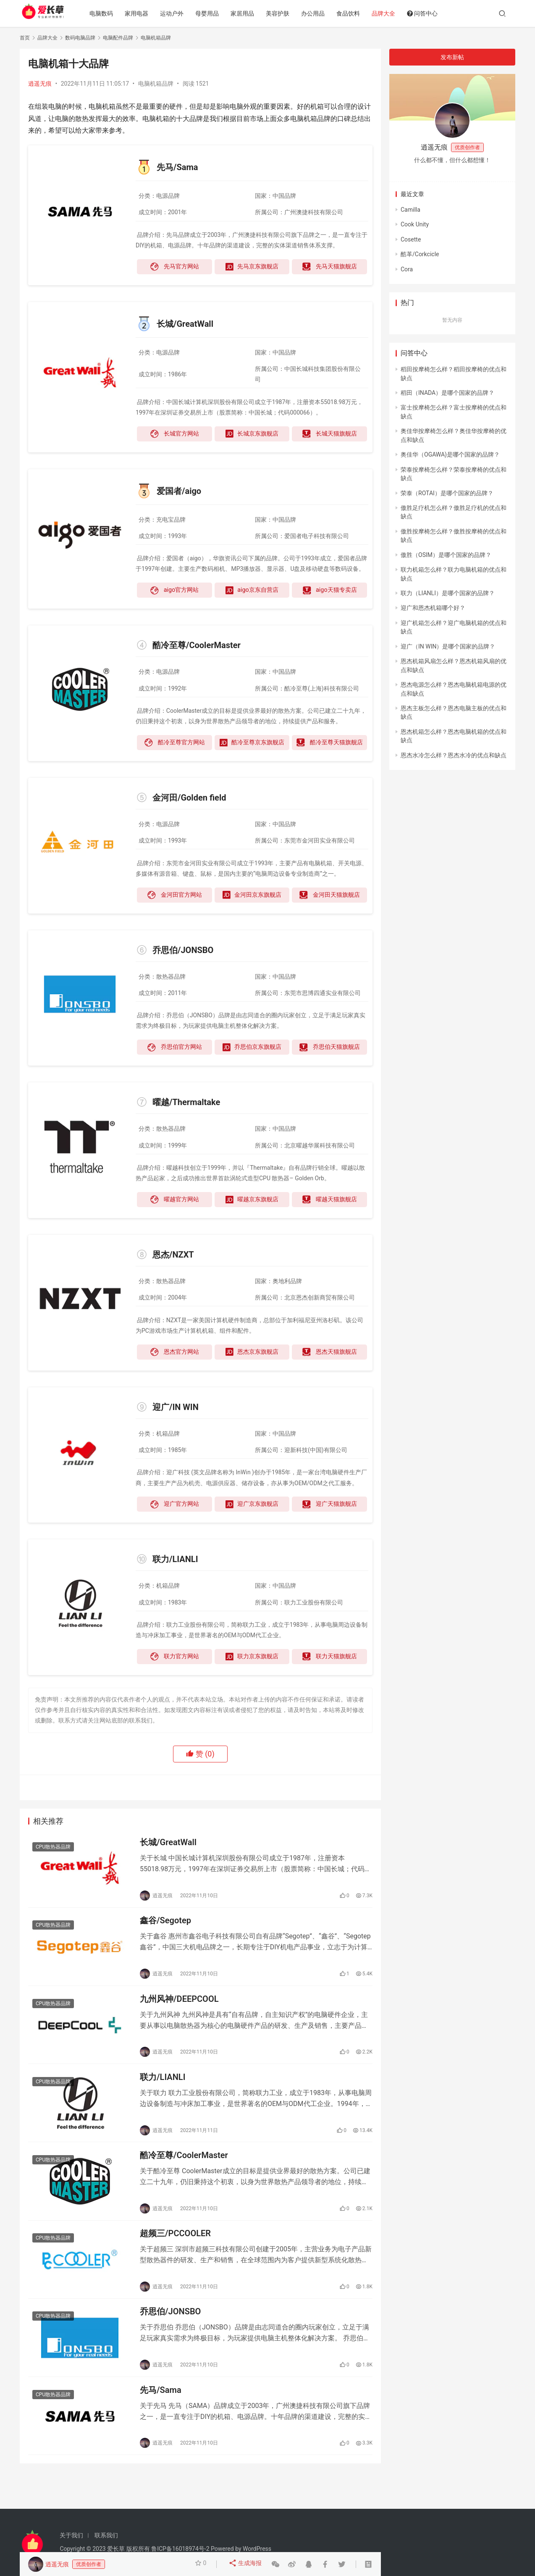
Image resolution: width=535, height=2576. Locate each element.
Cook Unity (415, 224)
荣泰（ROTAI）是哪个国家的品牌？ (447, 493)
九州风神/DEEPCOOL (179, 2008)
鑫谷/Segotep (165, 1926)
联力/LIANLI (162, 2090)
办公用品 (321, 13)
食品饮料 (356, 13)
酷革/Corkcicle (420, 254)
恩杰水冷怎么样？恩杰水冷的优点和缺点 (453, 755)
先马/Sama (160, 2417)
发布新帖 (452, 57)
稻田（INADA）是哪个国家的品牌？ (447, 392)
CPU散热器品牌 (53, 1848)
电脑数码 (109, 13)
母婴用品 (215, 13)
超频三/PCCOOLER (175, 2253)
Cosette (411, 239)
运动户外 (179, 13)
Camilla (410, 209)
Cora (407, 269)
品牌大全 (391, 13)
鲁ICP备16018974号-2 (180, 2548)
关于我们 (71, 2535)
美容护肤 (285, 13)
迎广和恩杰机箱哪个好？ (433, 607)
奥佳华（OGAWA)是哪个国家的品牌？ (450, 454)
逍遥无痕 (40, 83)
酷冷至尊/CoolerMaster (184, 2171)
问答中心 (430, 13)
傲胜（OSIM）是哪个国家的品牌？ (446, 554)
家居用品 (250, 13)
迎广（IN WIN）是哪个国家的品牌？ (448, 646)
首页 (25, 38)
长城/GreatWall (168, 1844)
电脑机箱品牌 (155, 83)
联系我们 (106, 2535)
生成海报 (246, 2564)
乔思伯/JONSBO (170, 2335)
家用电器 (144, 13)
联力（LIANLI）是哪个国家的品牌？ (448, 593)
